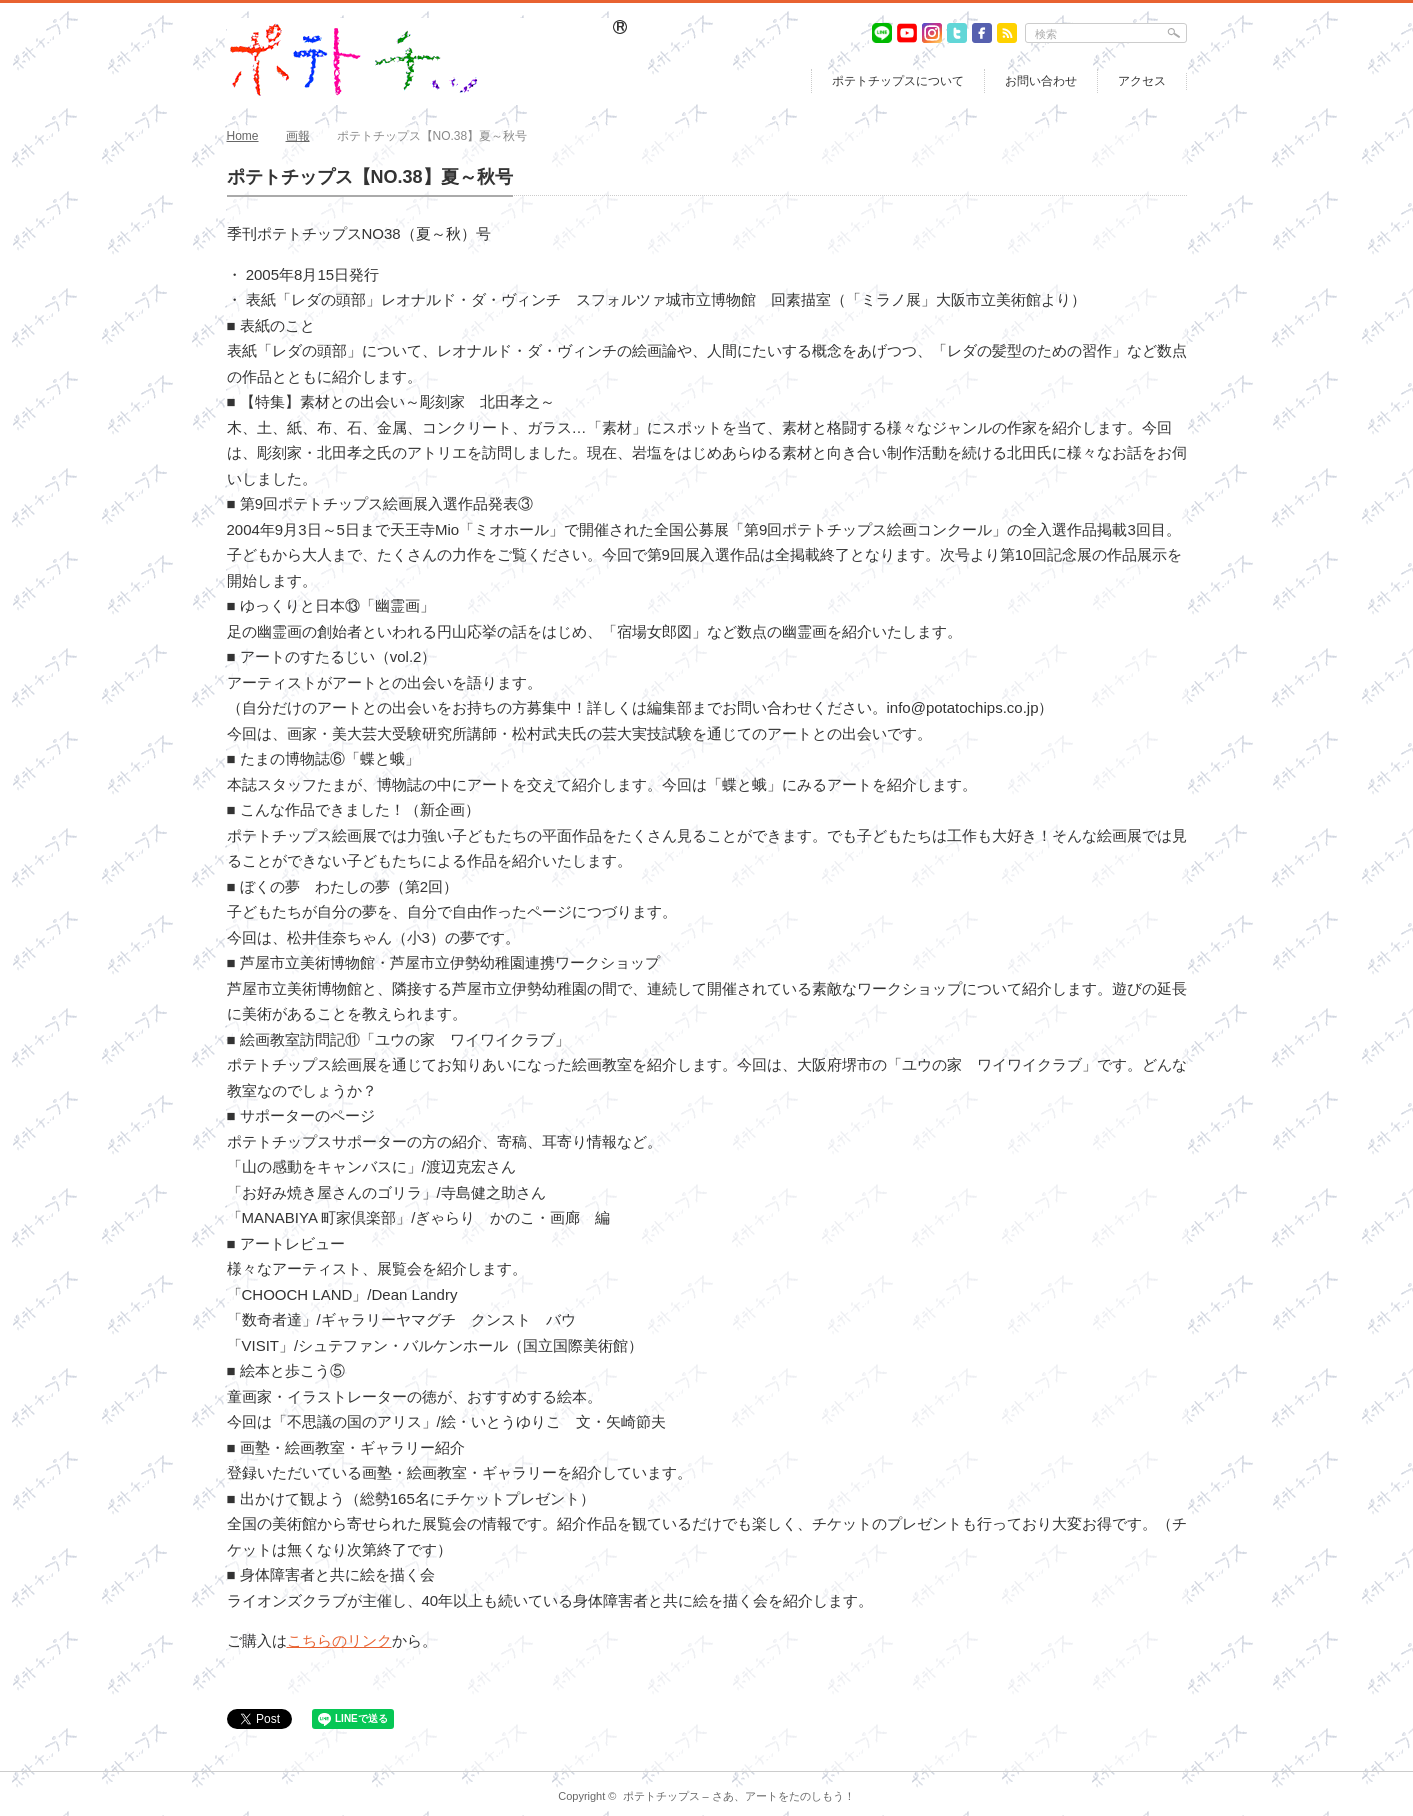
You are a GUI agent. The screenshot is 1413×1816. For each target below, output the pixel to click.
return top (1172, 1756)
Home (243, 136)
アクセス (1142, 81)
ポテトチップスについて (898, 81)
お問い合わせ (1041, 81)
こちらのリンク (339, 1640)
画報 (298, 136)
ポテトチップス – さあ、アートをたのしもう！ (739, 1796)
